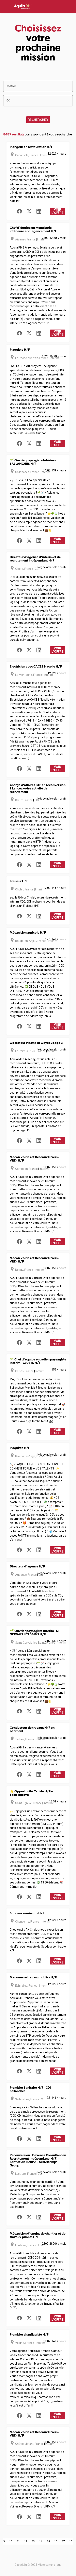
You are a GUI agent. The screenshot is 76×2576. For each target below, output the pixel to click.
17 (63, 2541)
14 (40, 2541)
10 (10, 2541)
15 (48, 2541)
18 (70, 2541)
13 (33, 2541)
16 (55, 2541)
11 (18, 2541)
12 (25, 2541)
